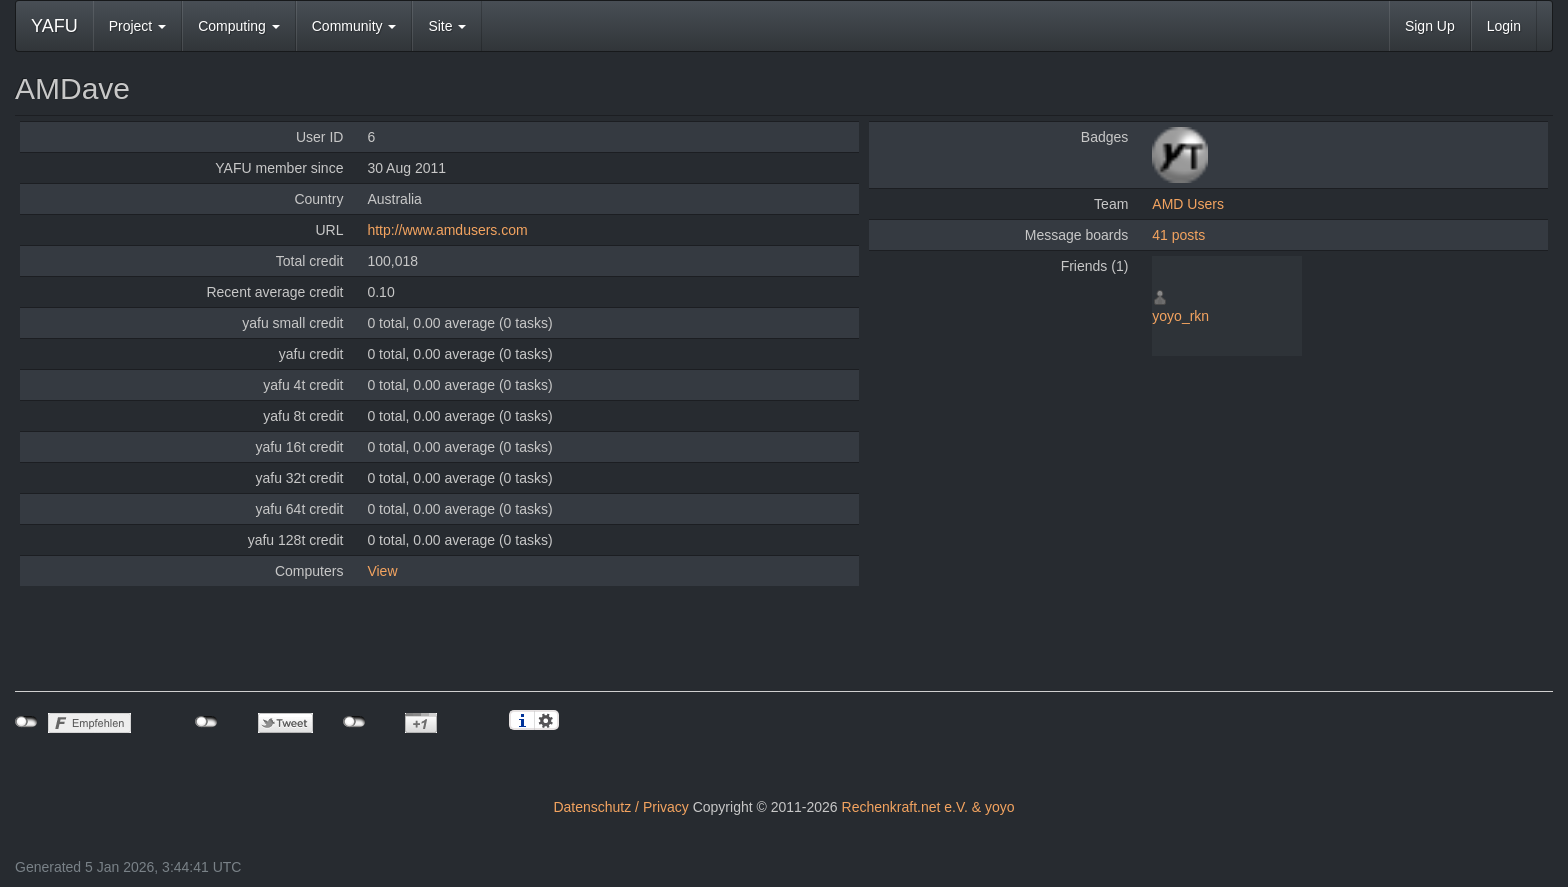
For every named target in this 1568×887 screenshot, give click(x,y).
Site (447, 26)
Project (137, 26)
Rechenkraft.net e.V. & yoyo (928, 807)
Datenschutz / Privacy (620, 807)
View (382, 571)
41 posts (1178, 235)
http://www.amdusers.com (447, 230)
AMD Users (1188, 204)
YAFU (54, 26)
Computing (239, 26)
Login (1504, 26)
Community (354, 26)
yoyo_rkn (1180, 316)
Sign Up (1430, 26)
